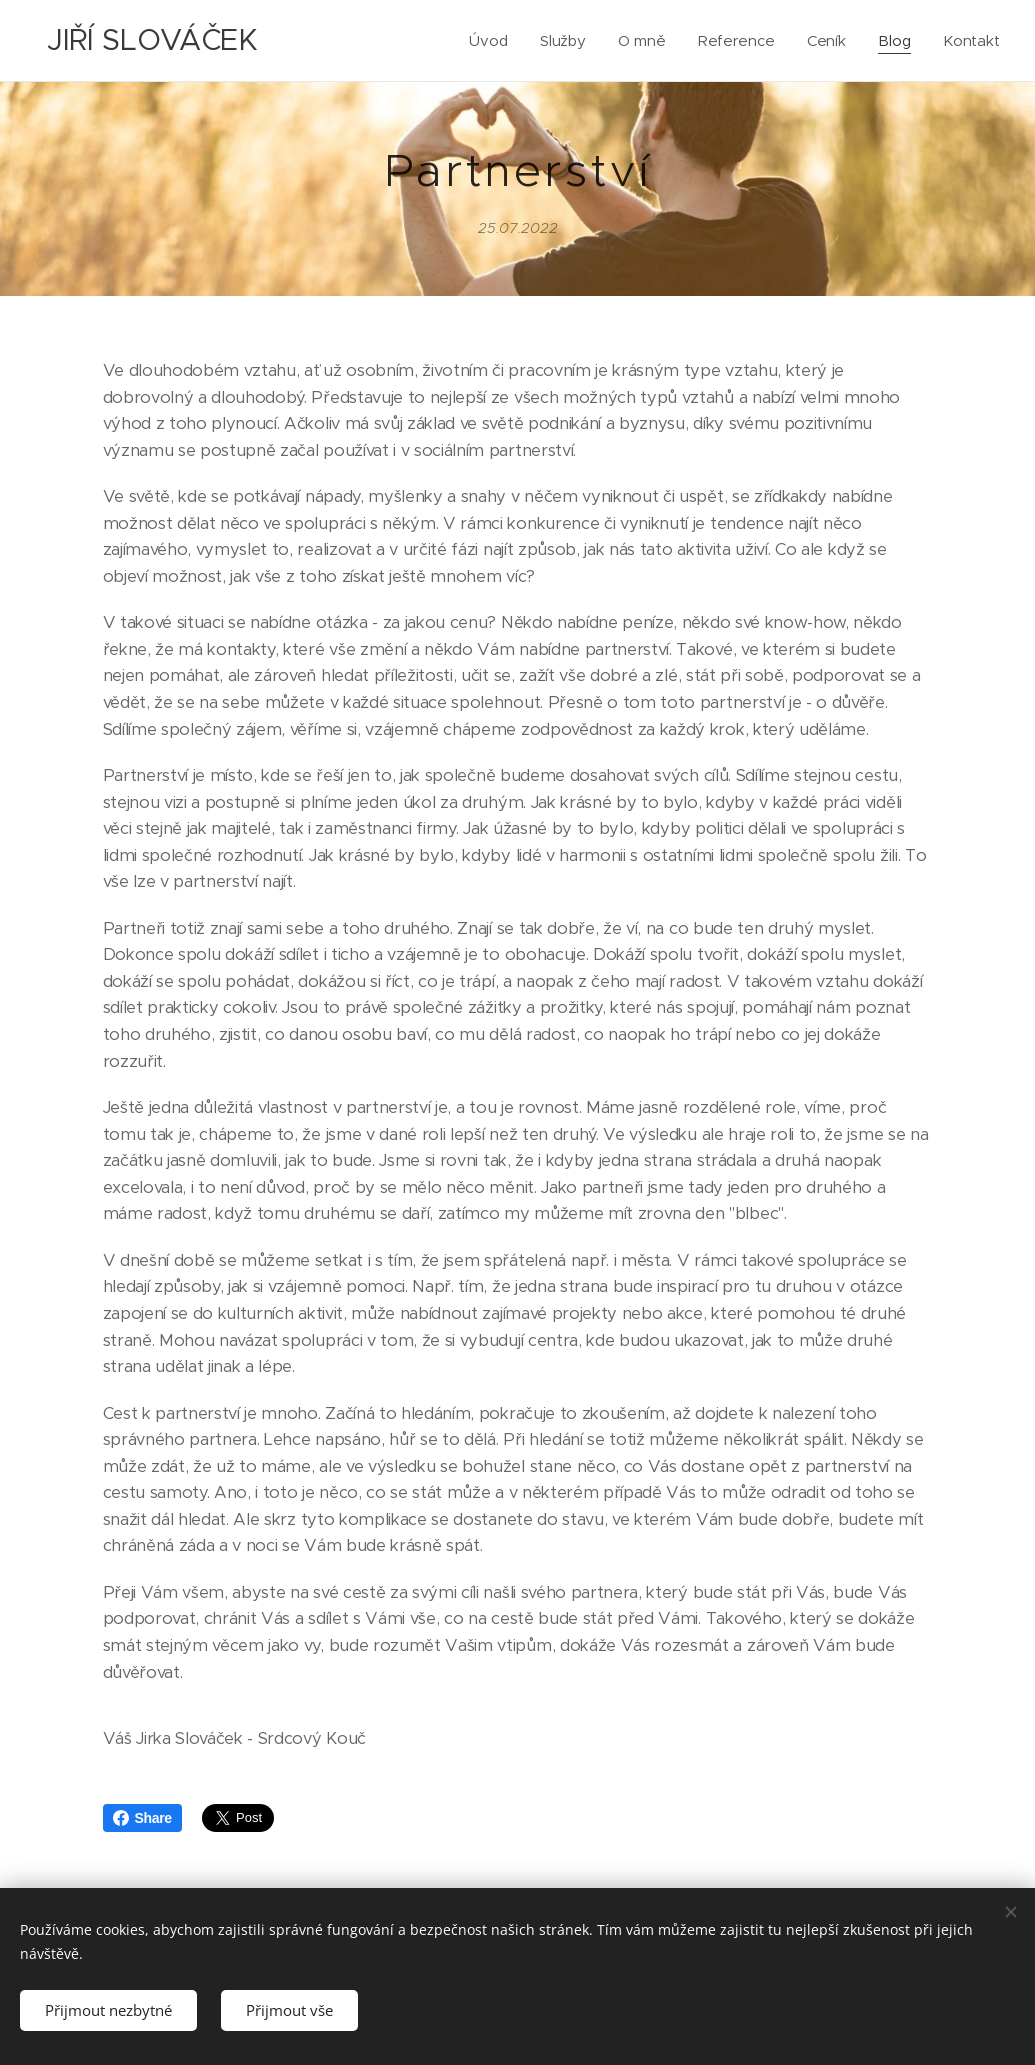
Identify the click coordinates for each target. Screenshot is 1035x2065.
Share (142, 1818)
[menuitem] (490, 41)
